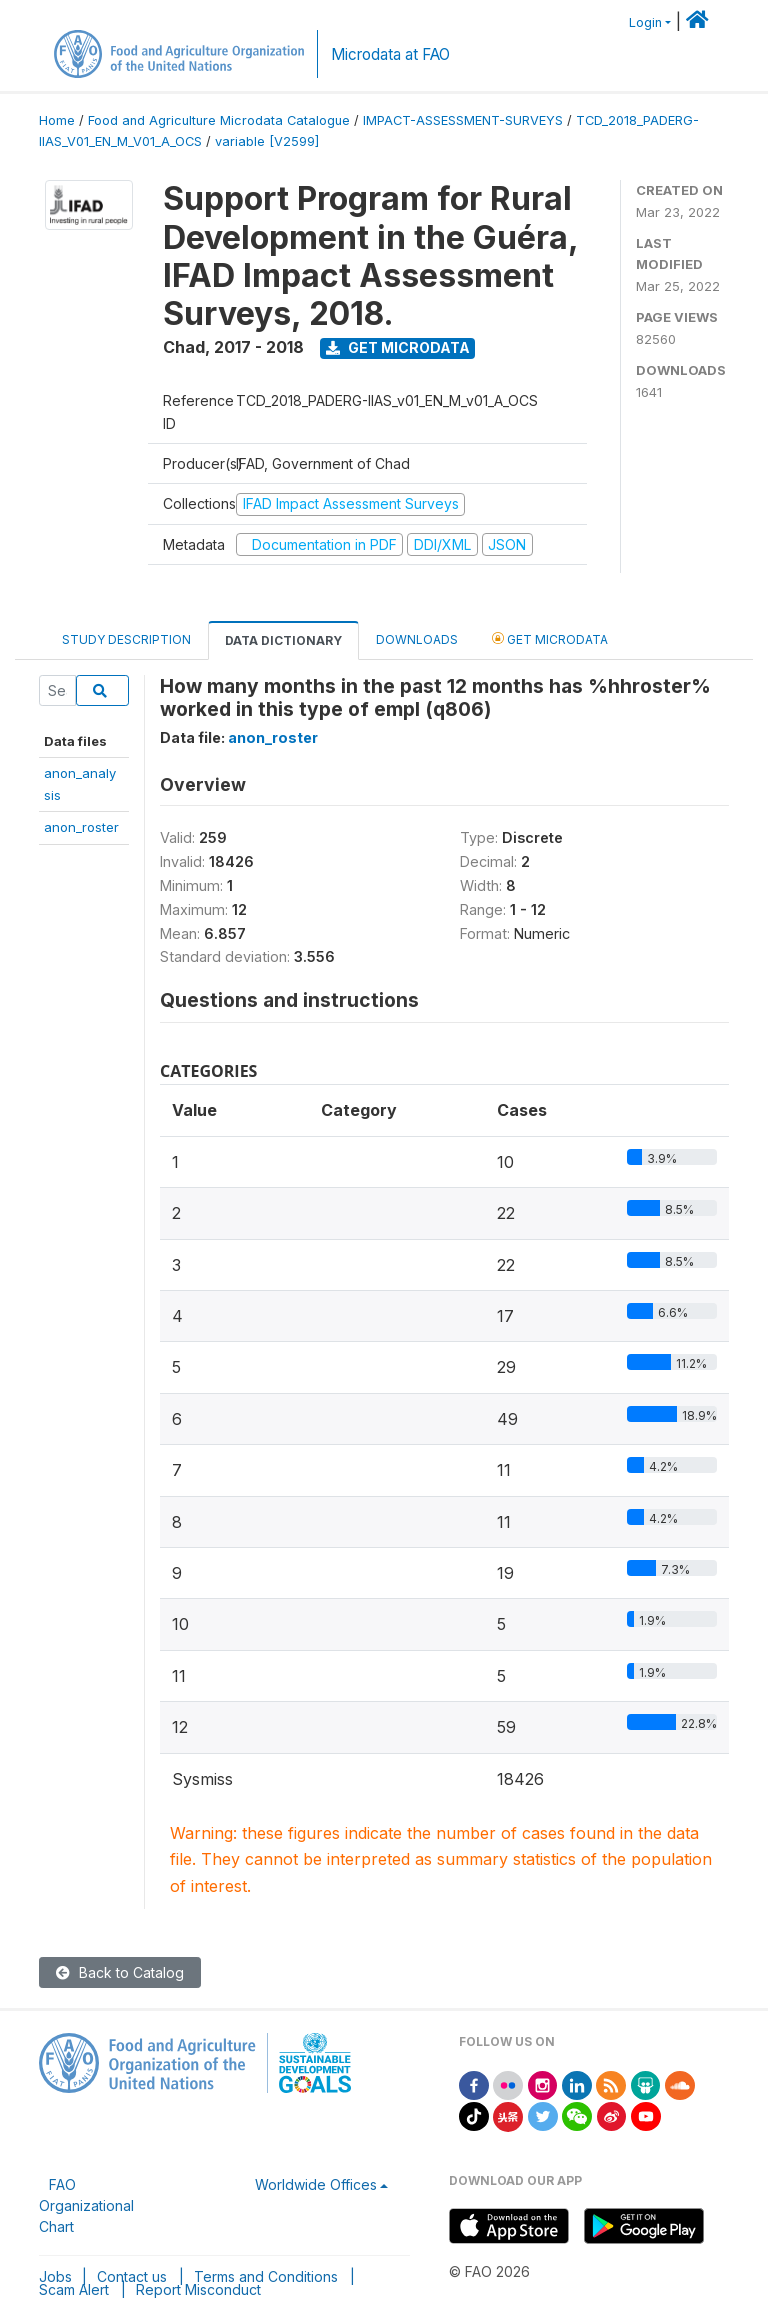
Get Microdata (398, 347)
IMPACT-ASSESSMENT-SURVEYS (463, 120)
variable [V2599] (267, 141)
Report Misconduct (198, 2289)
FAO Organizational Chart (86, 2205)
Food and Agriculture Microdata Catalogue (219, 120)
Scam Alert (74, 2289)
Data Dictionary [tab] (283, 640)
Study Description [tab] (126, 639)
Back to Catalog (120, 1972)
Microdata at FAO (390, 54)
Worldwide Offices (316, 2184)
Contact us (132, 2276)
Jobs (55, 2276)
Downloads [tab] (417, 639)
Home (57, 120)
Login (645, 22)
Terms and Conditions (266, 2276)
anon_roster (81, 827)
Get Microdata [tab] (550, 638)
